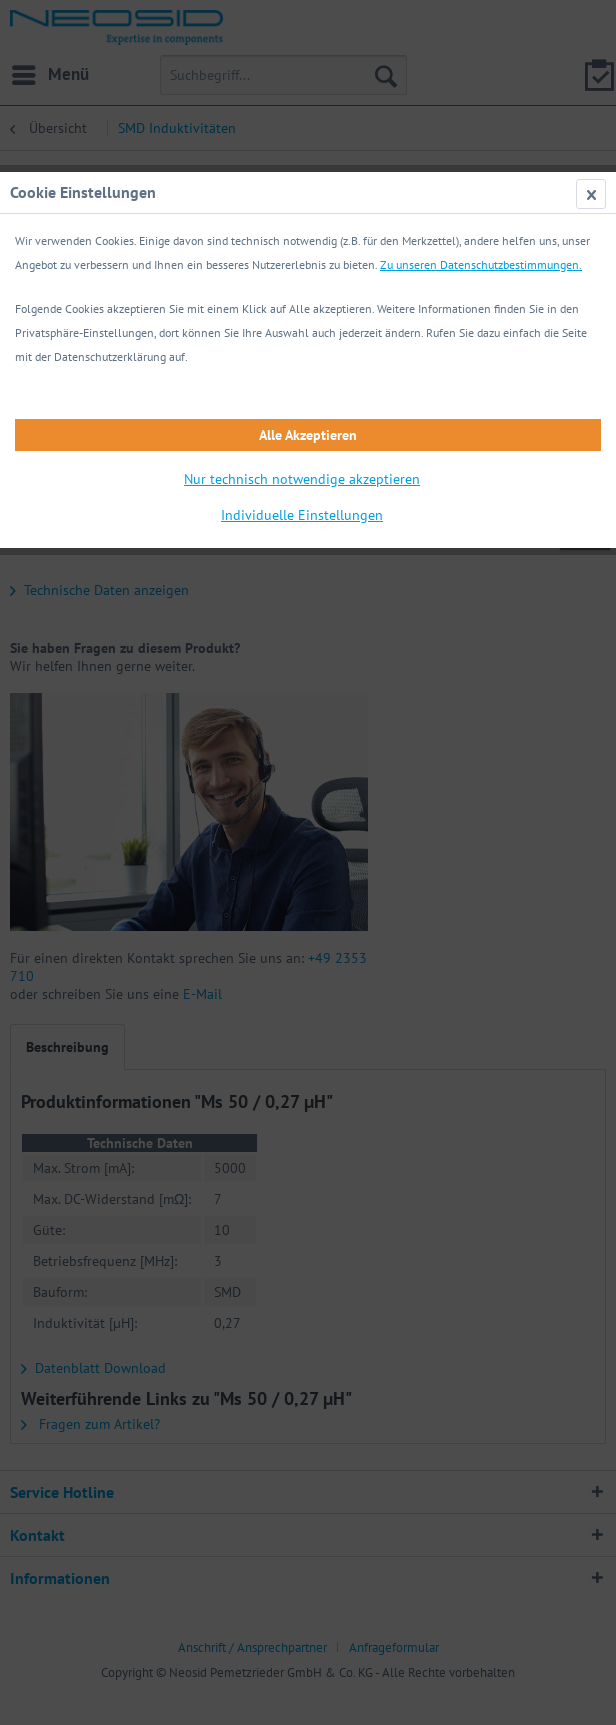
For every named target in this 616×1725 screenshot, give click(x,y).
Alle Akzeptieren (308, 435)
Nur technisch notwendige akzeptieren (302, 479)
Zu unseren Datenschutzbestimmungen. (481, 264)
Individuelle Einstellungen (302, 515)
